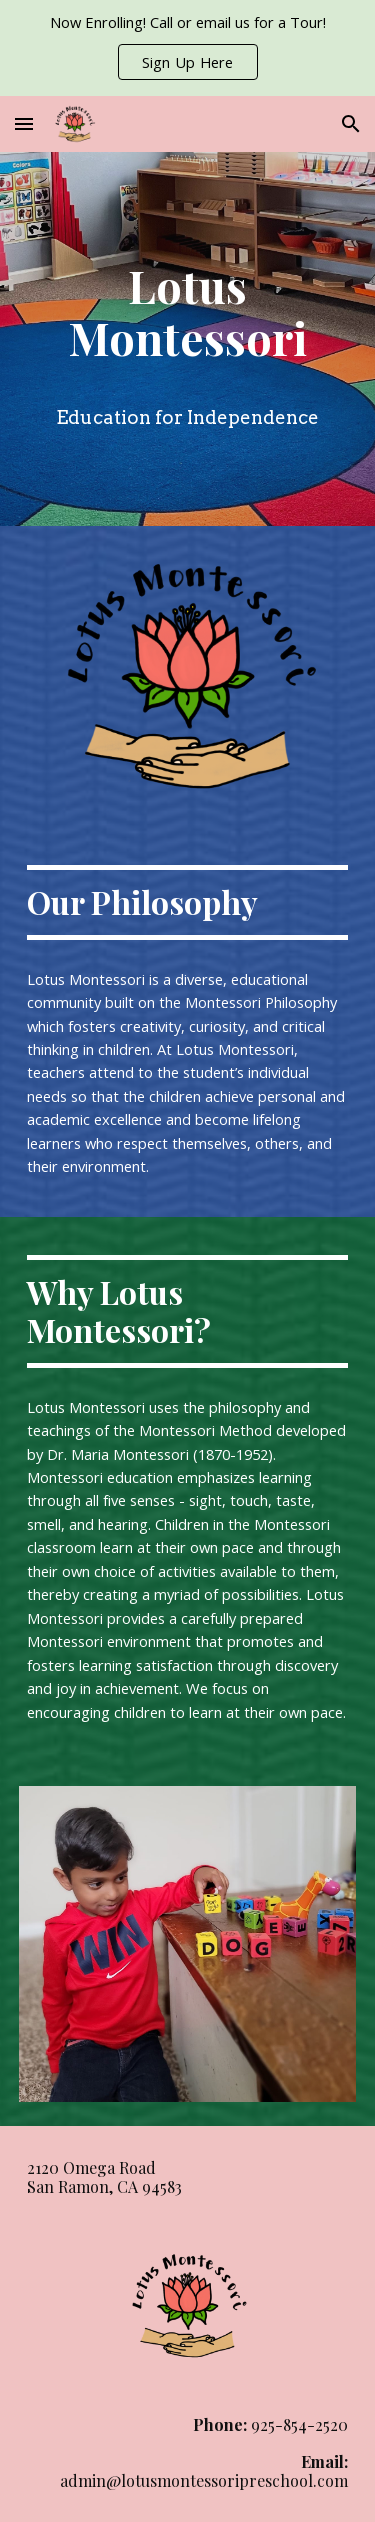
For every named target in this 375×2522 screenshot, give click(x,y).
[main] (188, 310)
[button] (24, 123)
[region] (187, 48)
